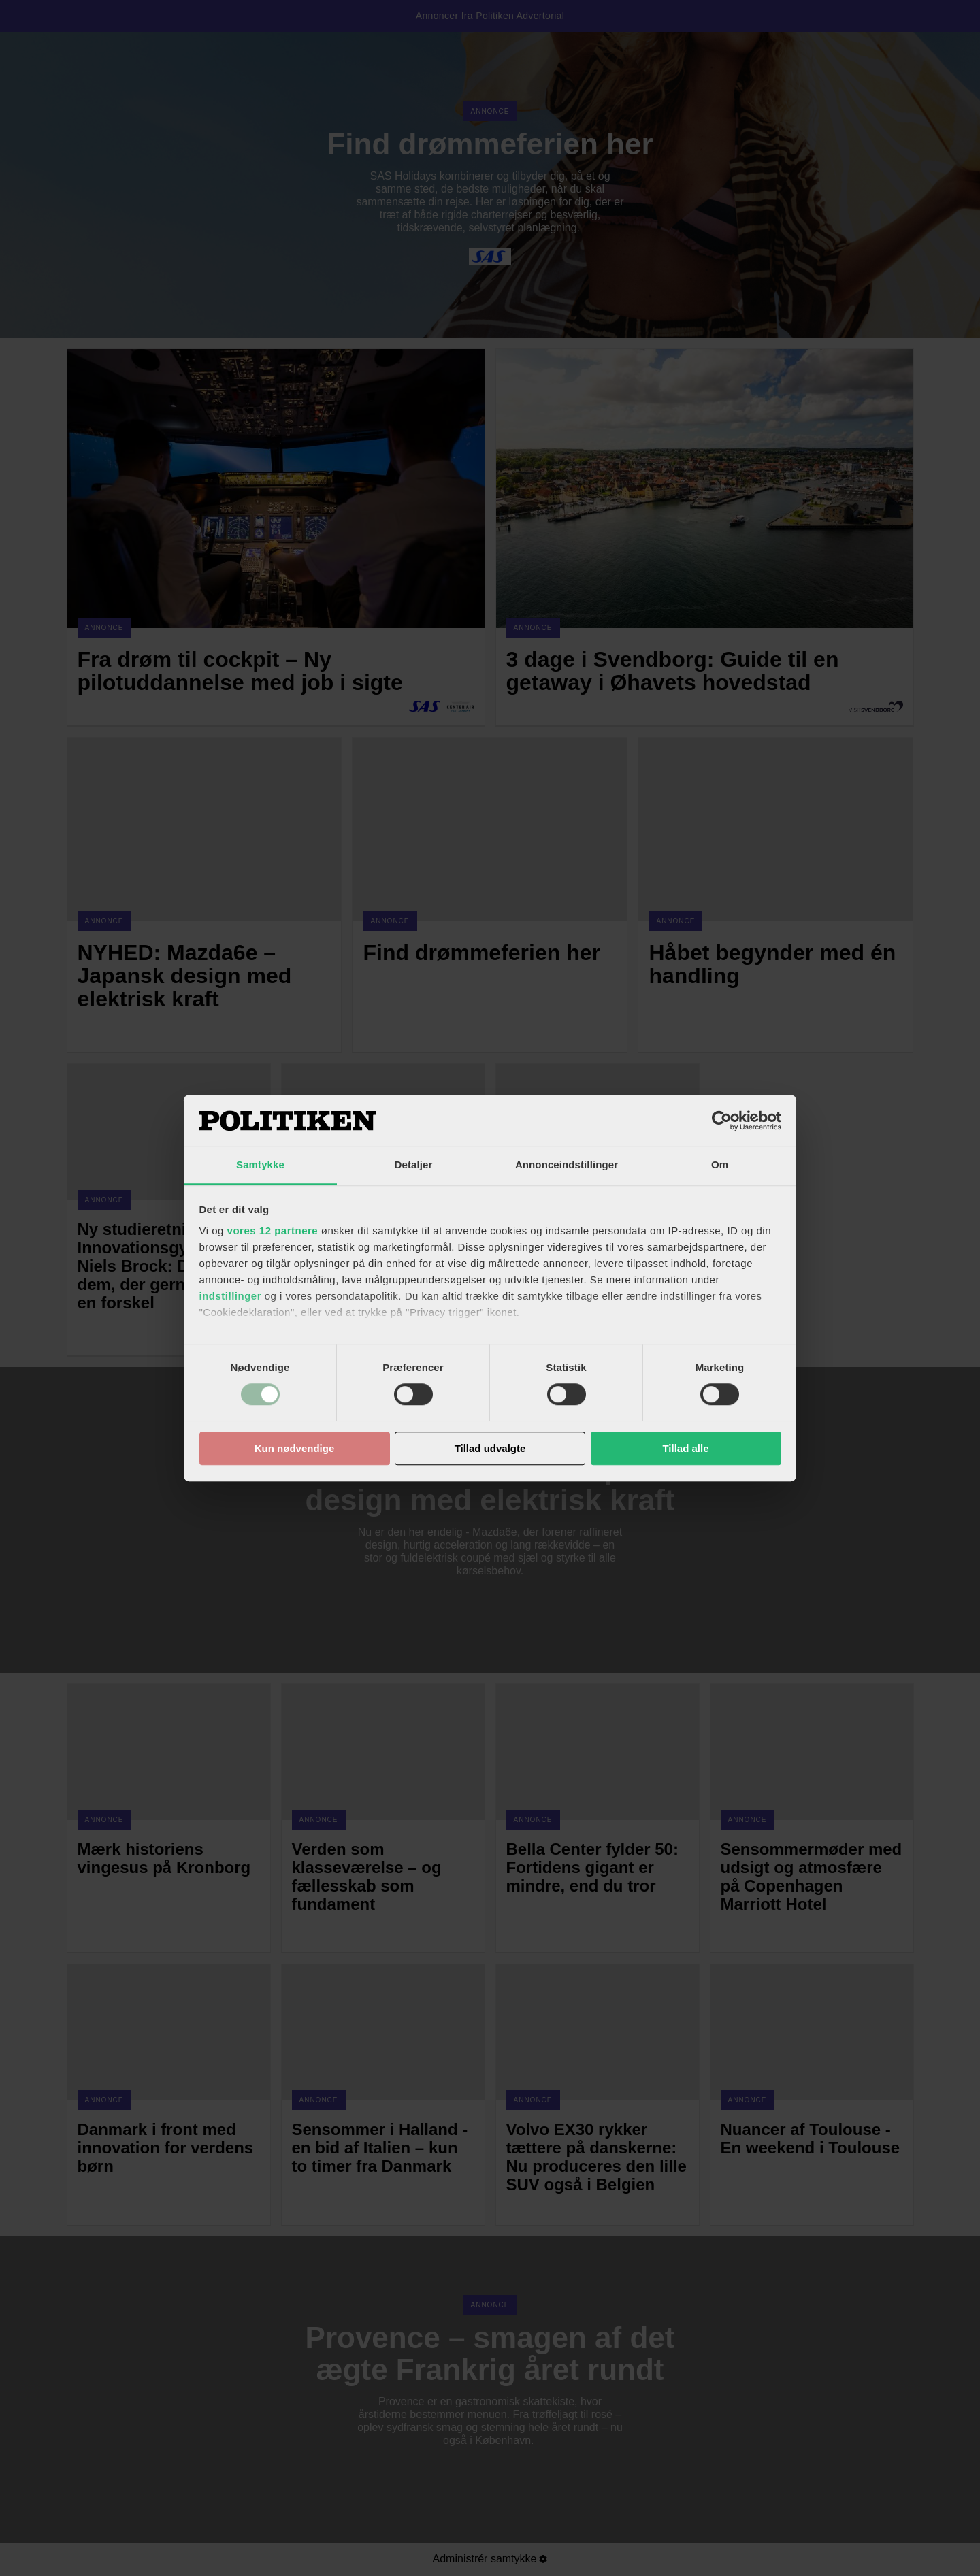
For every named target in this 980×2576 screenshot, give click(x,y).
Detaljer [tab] (414, 1164)
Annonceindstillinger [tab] (566, 1164)
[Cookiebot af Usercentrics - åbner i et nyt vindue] (721, 1120)
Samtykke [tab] (260, 1164)
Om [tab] (719, 1164)
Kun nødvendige (295, 1448)
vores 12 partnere (272, 1230)
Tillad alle (685, 1448)
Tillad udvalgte (490, 1448)
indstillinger (230, 1296)
